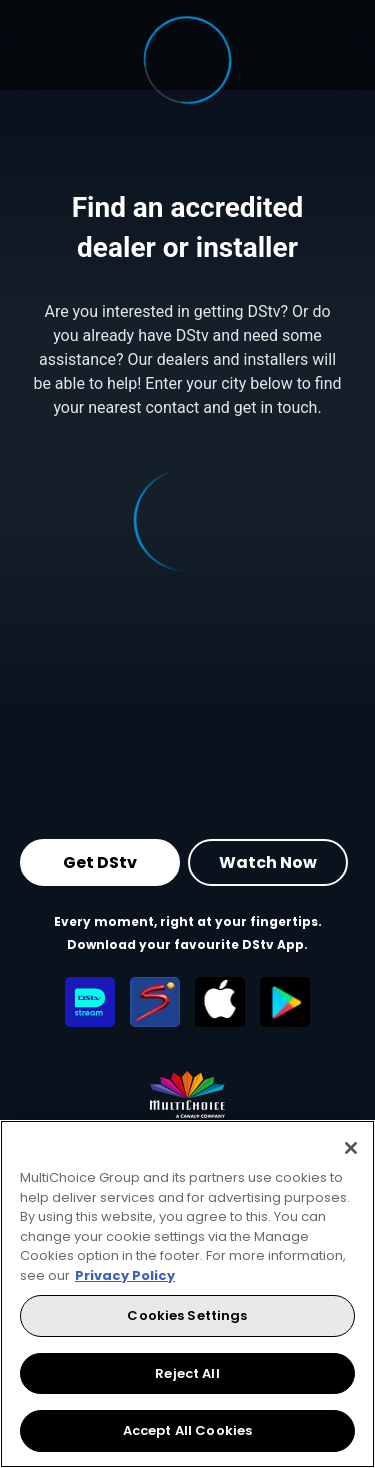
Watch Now (268, 862)
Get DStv (100, 862)
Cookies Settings (187, 1315)
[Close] (351, 1148)
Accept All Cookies (187, 1430)
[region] (187, 1294)
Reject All (187, 1373)
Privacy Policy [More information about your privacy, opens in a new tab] (125, 1275)
